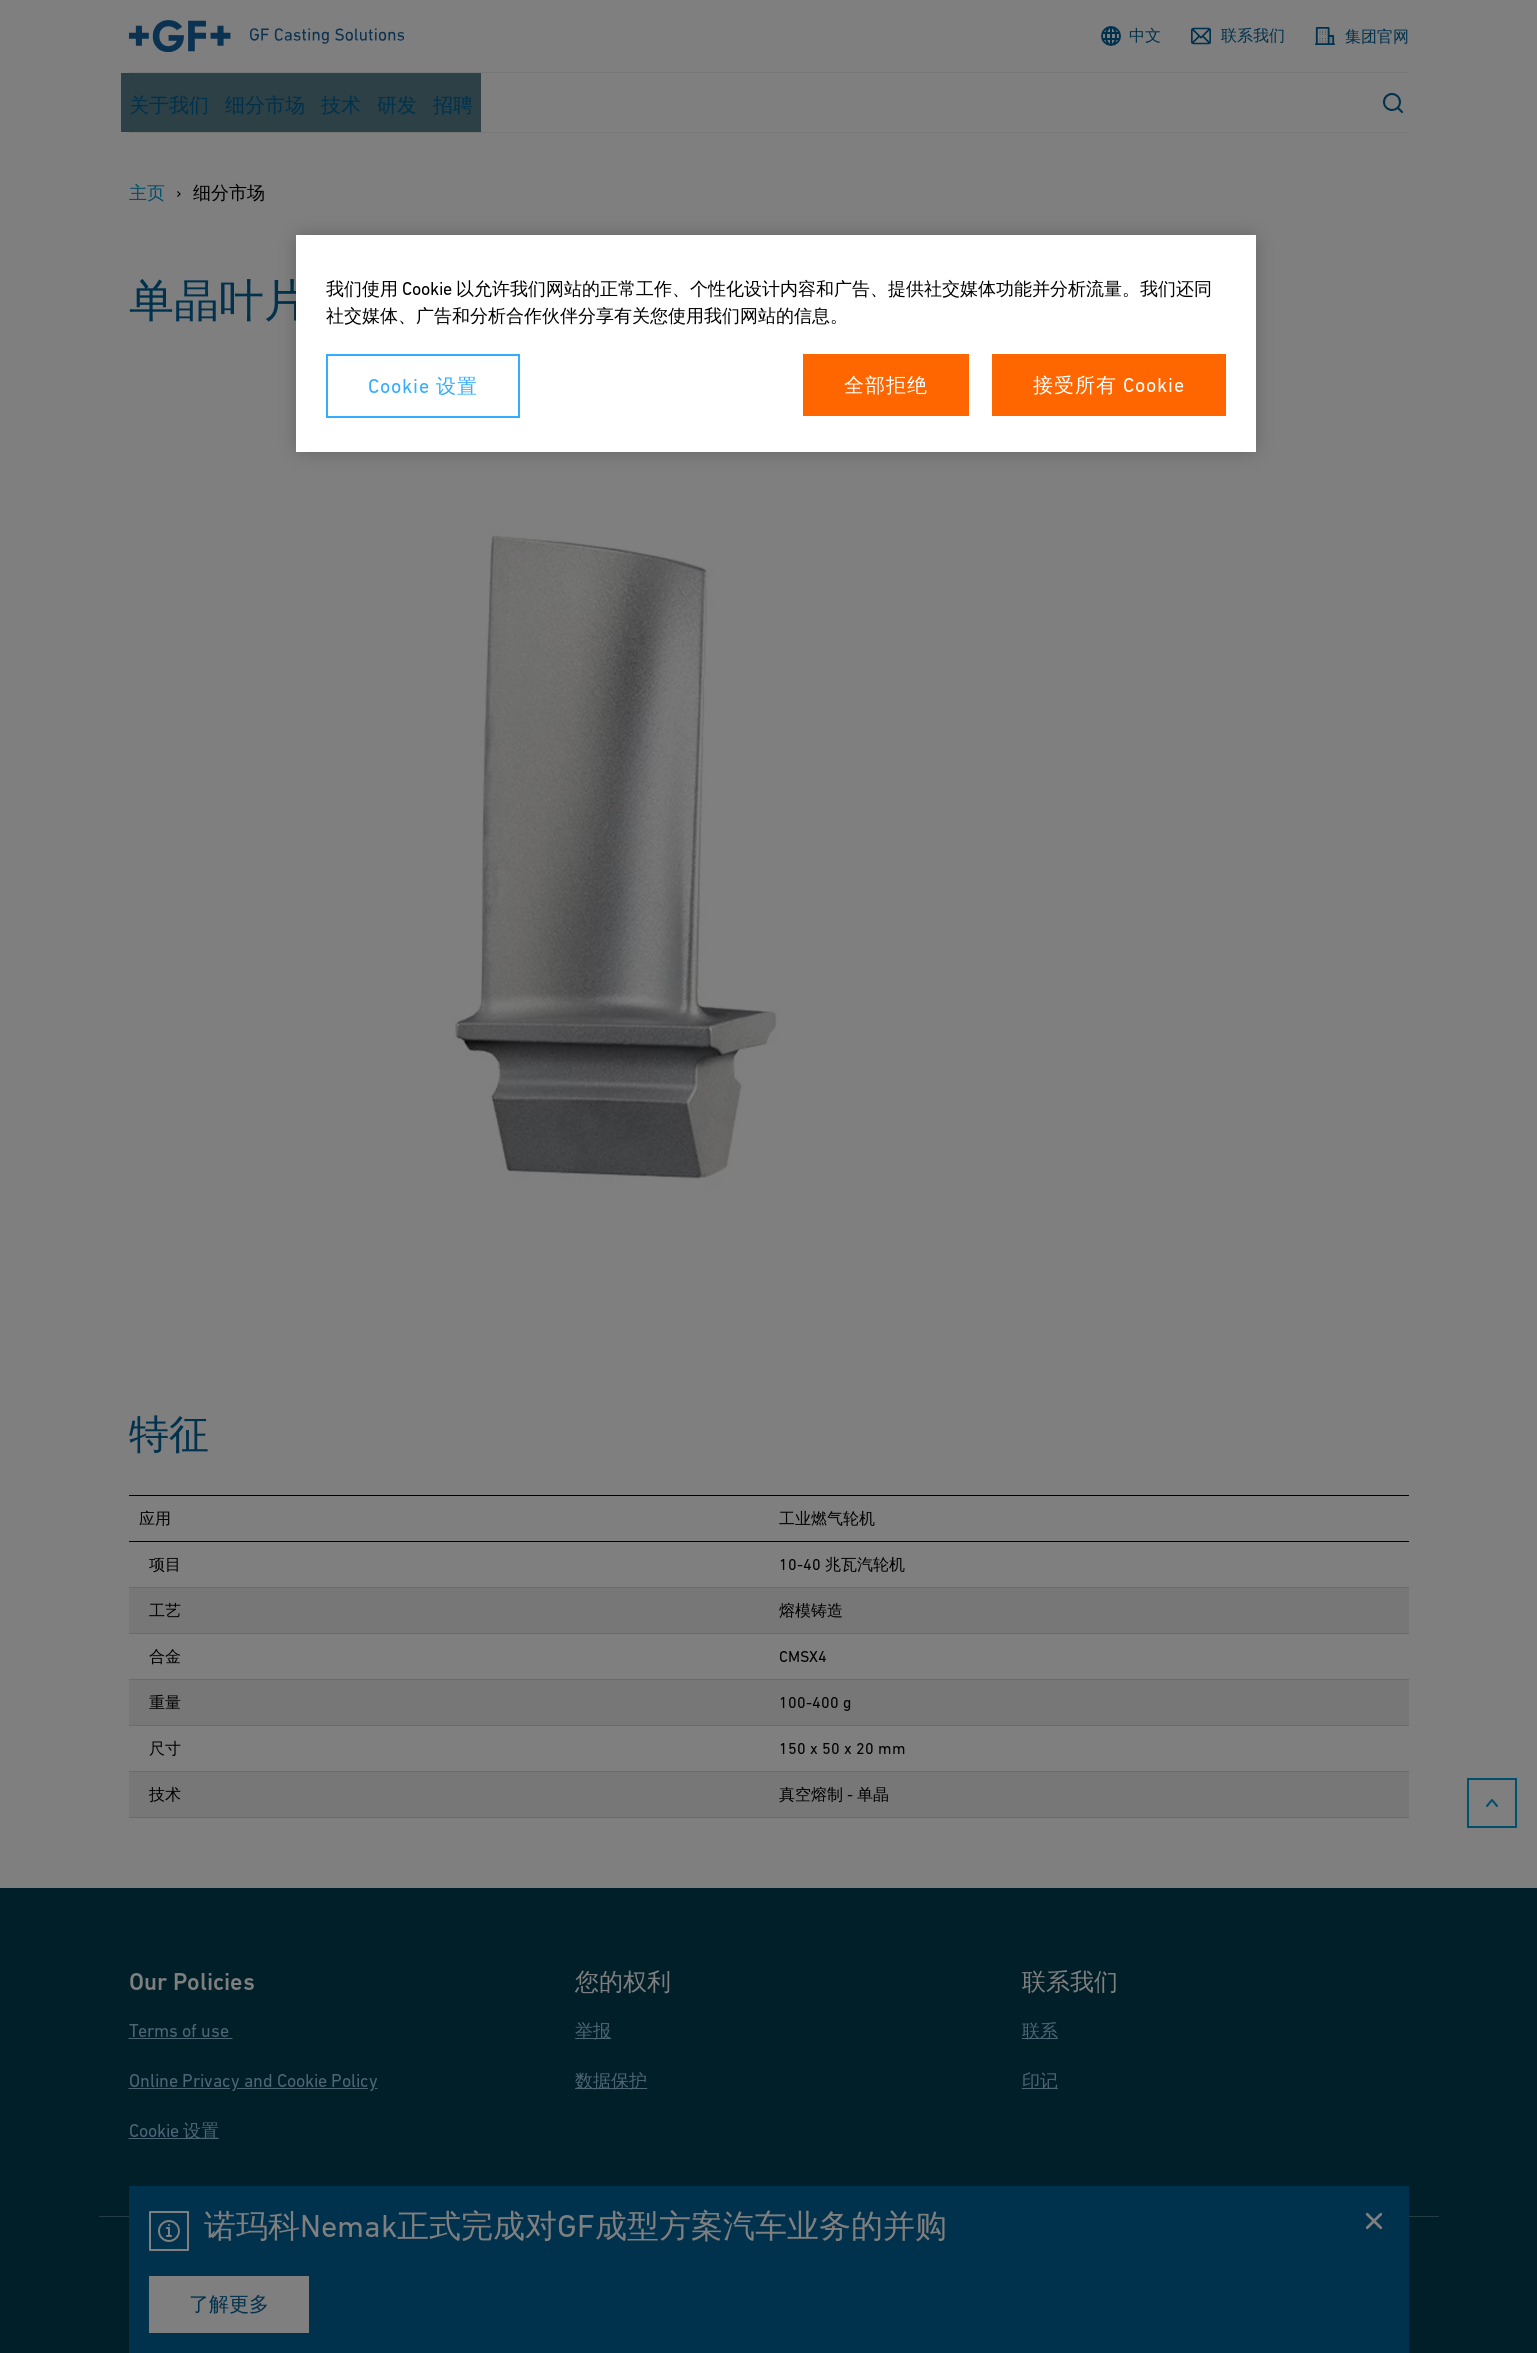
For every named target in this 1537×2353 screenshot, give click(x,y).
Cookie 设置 (423, 386)
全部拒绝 (886, 385)
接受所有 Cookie (1109, 385)
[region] (776, 343)
